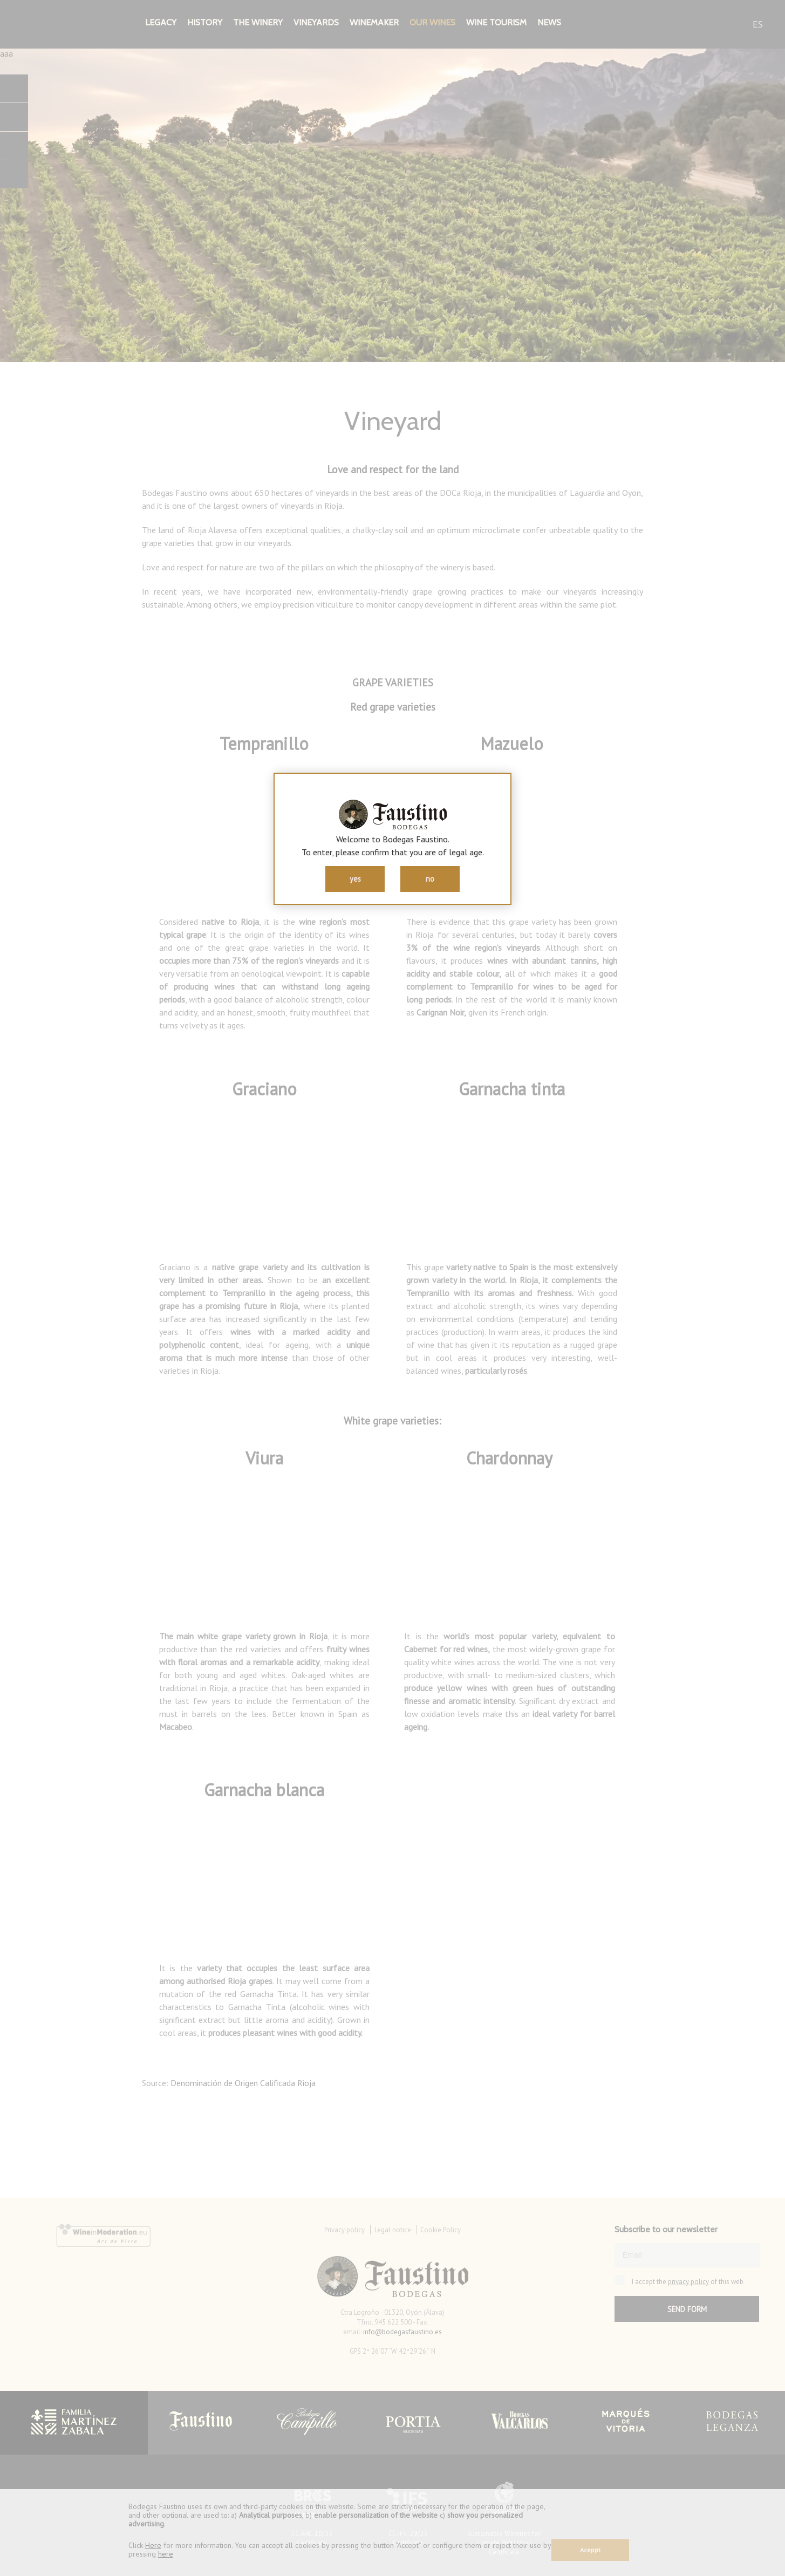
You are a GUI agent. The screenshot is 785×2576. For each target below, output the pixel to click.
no (430, 879)
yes (355, 879)
